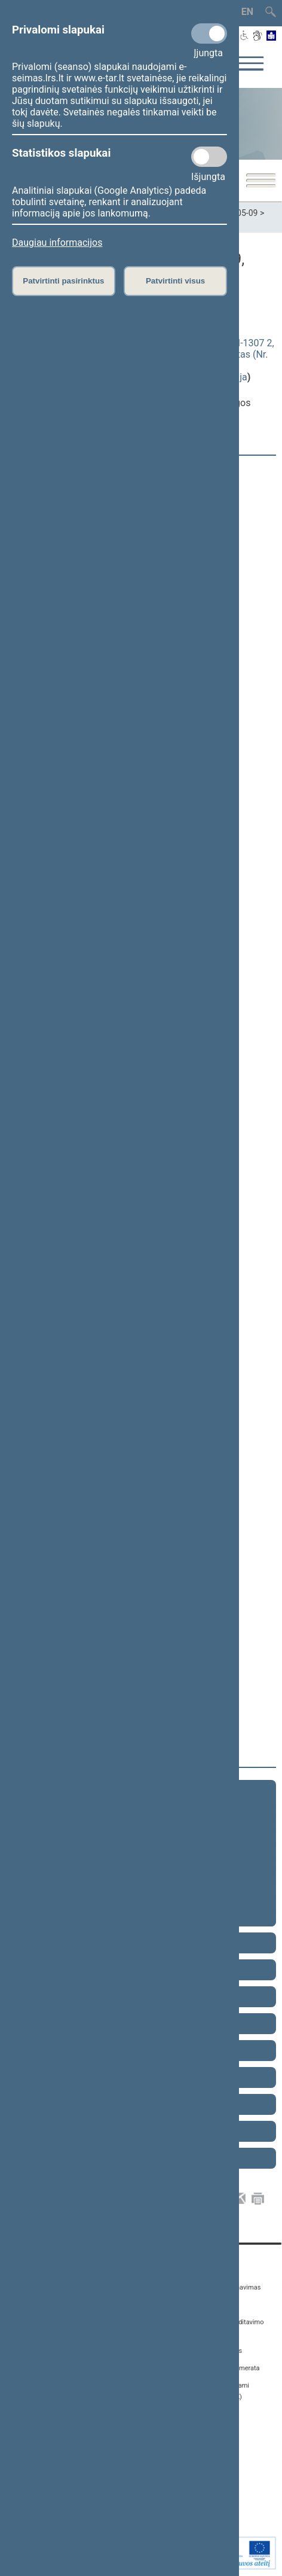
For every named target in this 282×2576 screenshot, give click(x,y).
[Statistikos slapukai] (209, 157)
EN (247, 11)
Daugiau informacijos (57, 242)
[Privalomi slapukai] (209, 33)
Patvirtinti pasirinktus (63, 280)
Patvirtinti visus (175, 280)
